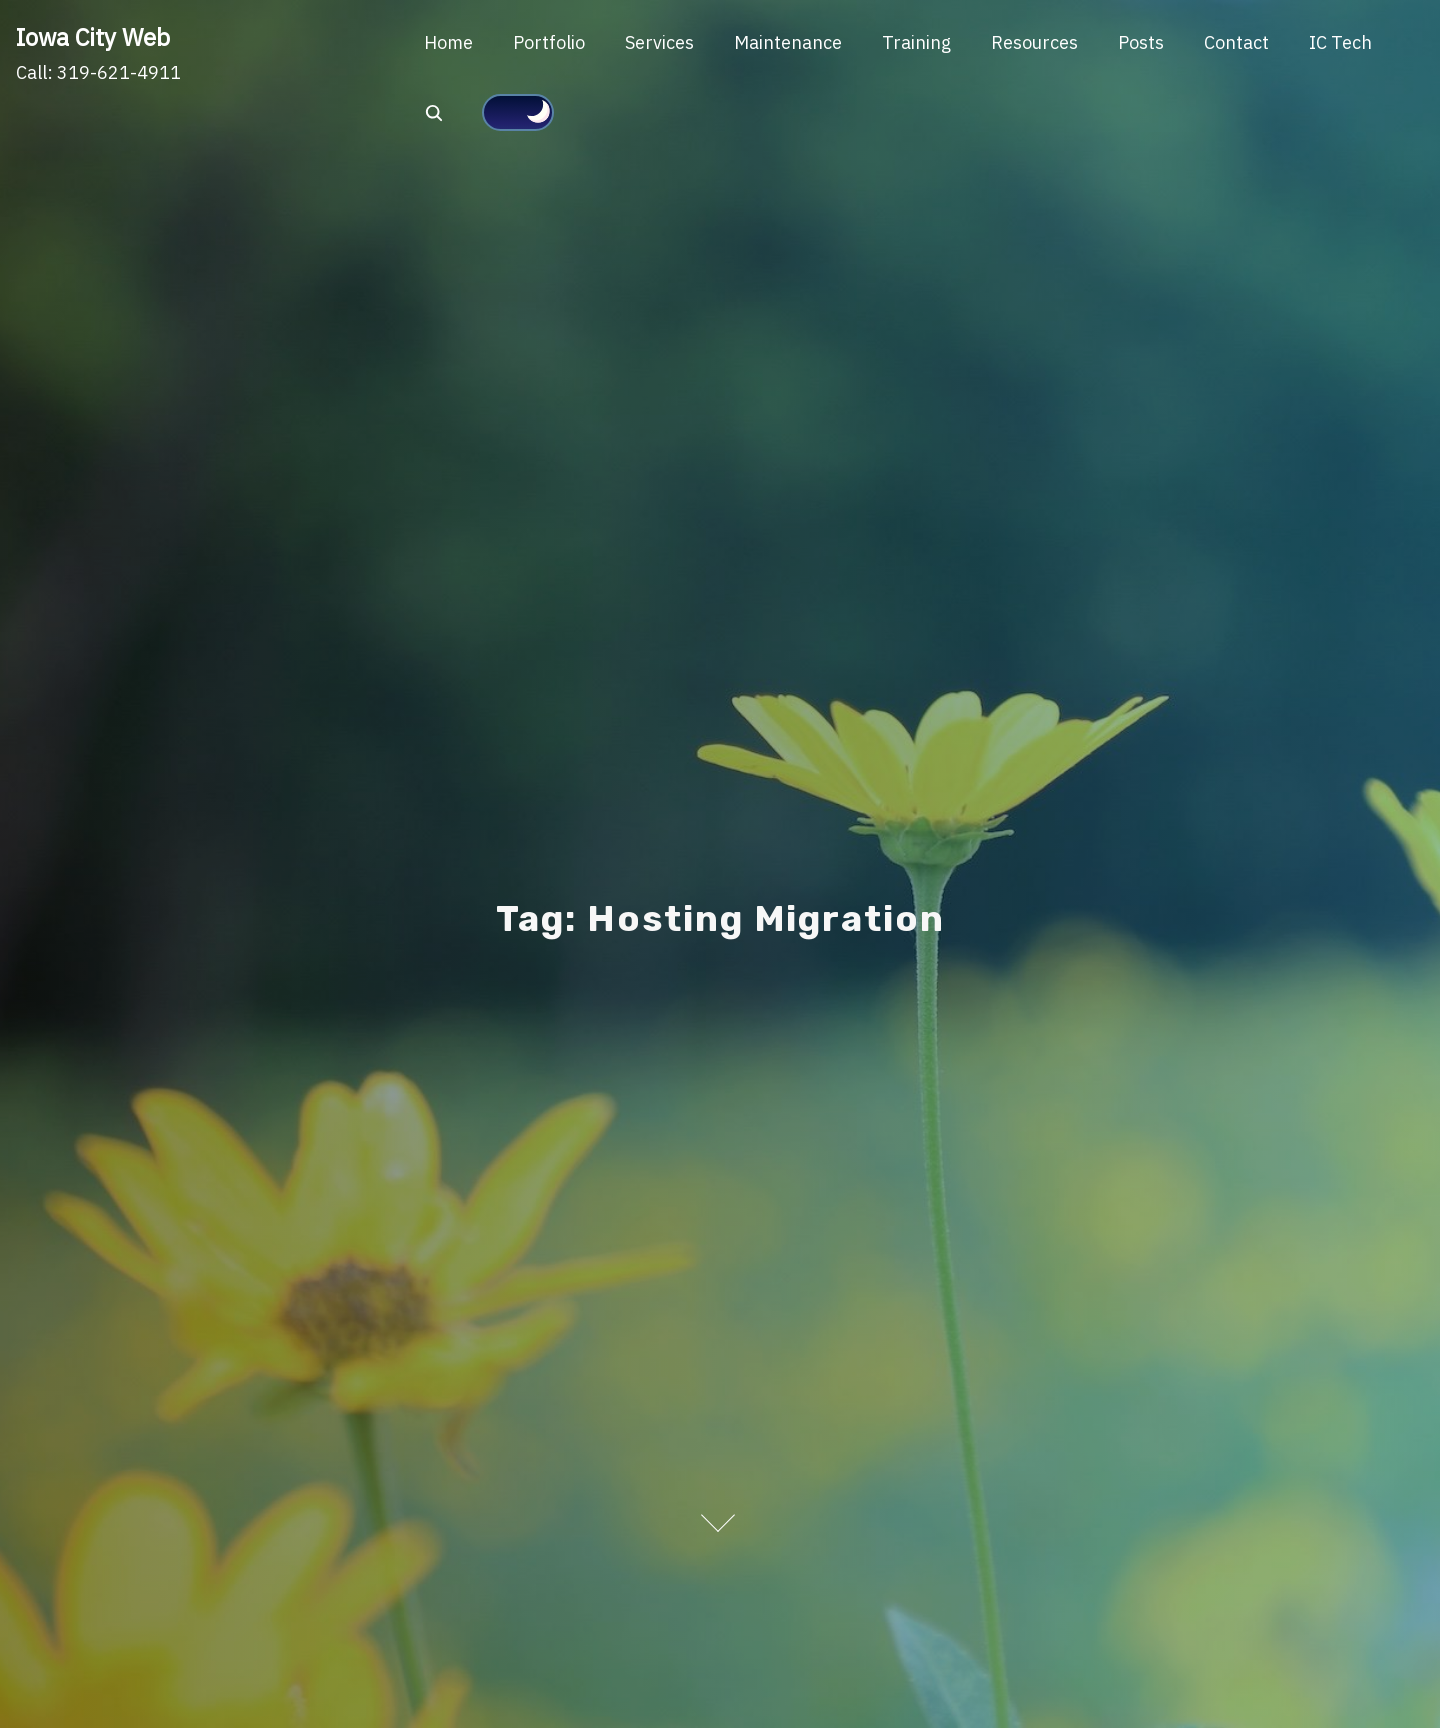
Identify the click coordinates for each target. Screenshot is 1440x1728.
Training (916, 42)
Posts (1141, 42)
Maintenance (788, 42)
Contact (1236, 42)
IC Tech (1340, 42)
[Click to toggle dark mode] (518, 113)
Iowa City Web (93, 37)
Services (659, 42)
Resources (1034, 42)
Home (448, 42)
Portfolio (549, 42)
